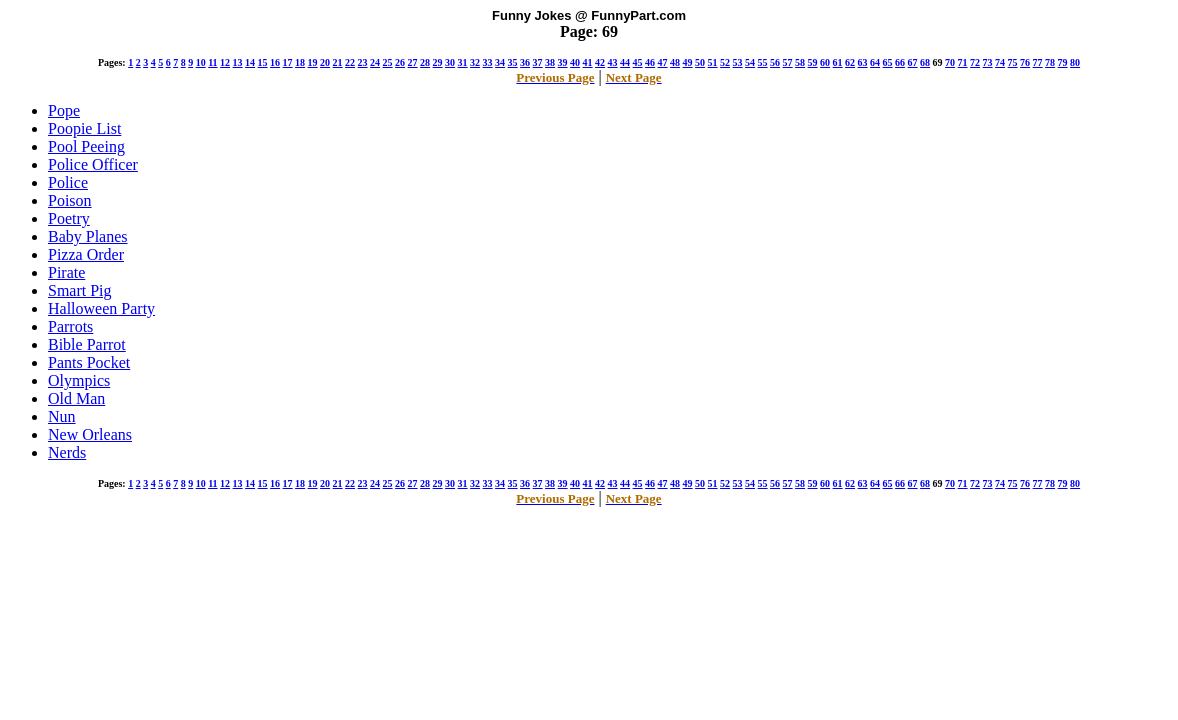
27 (413, 62)
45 (638, 62)
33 (488, 62)
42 (600, 62)
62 (850, 62)
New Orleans (90, 434)
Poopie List (84, 128)
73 (988, 62)
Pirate (66, 272)
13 (238, 62)
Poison (70, 200)
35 (513, 62)
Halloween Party (101, 308)
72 (975, 62)
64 (875, 62)
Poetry (69, 218)
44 (625, 62)
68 (925, 62)
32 (475, 62)
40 (575, 62)
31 (463, 62)
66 (900, 62)
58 (800, 62)
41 (588, 62)
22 (350, 62)
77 (1038, 62)
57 (788, 62)
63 (863, 62)
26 (400, 62)
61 (838, 62)
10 (201, 62)
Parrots (70, 326)
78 (1050, 62)
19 (313, 62)
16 (275, 62)
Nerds (67, 452)
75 (1013, 62)
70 (950, 62)
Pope (64, 110)
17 (288, 62)
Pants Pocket (89, 362)
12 (225, 62)
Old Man (76, 398)
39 (563, 62)
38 (550, 62)
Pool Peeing (86, 146)
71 (963, 62)
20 (325, 62)
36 (525, 62)
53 (738, 62)
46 (650, 62)
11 (212, 62)
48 (675, 62)
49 (688, 62)
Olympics (79, 380)
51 (713, 62)
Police (68, 182)
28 (425, 62)
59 (813, 62)
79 (1063, 62)
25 (388, 62)
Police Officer (93, 164)
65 (888, 62)
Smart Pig (80, 290)
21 (338, 62)
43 (613, 62)
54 (750, 62)
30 (450, 62)
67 (913, 62)
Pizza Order (86, 254)
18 (300, 62)
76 (1025, 62)
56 (775, 62)
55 (763, 62)
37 (538, 62)
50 (700, 62)
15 (263, 62)
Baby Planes (88, 236)
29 (438, 62)
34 (500, 62)
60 (825, 62)
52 (725, 62)
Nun (62, 416)
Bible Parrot (87, 344)
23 (363, 62)
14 (250, 62)
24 (375, 62)
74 (1000, 62)
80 (1075, 62)
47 (663, 62)
